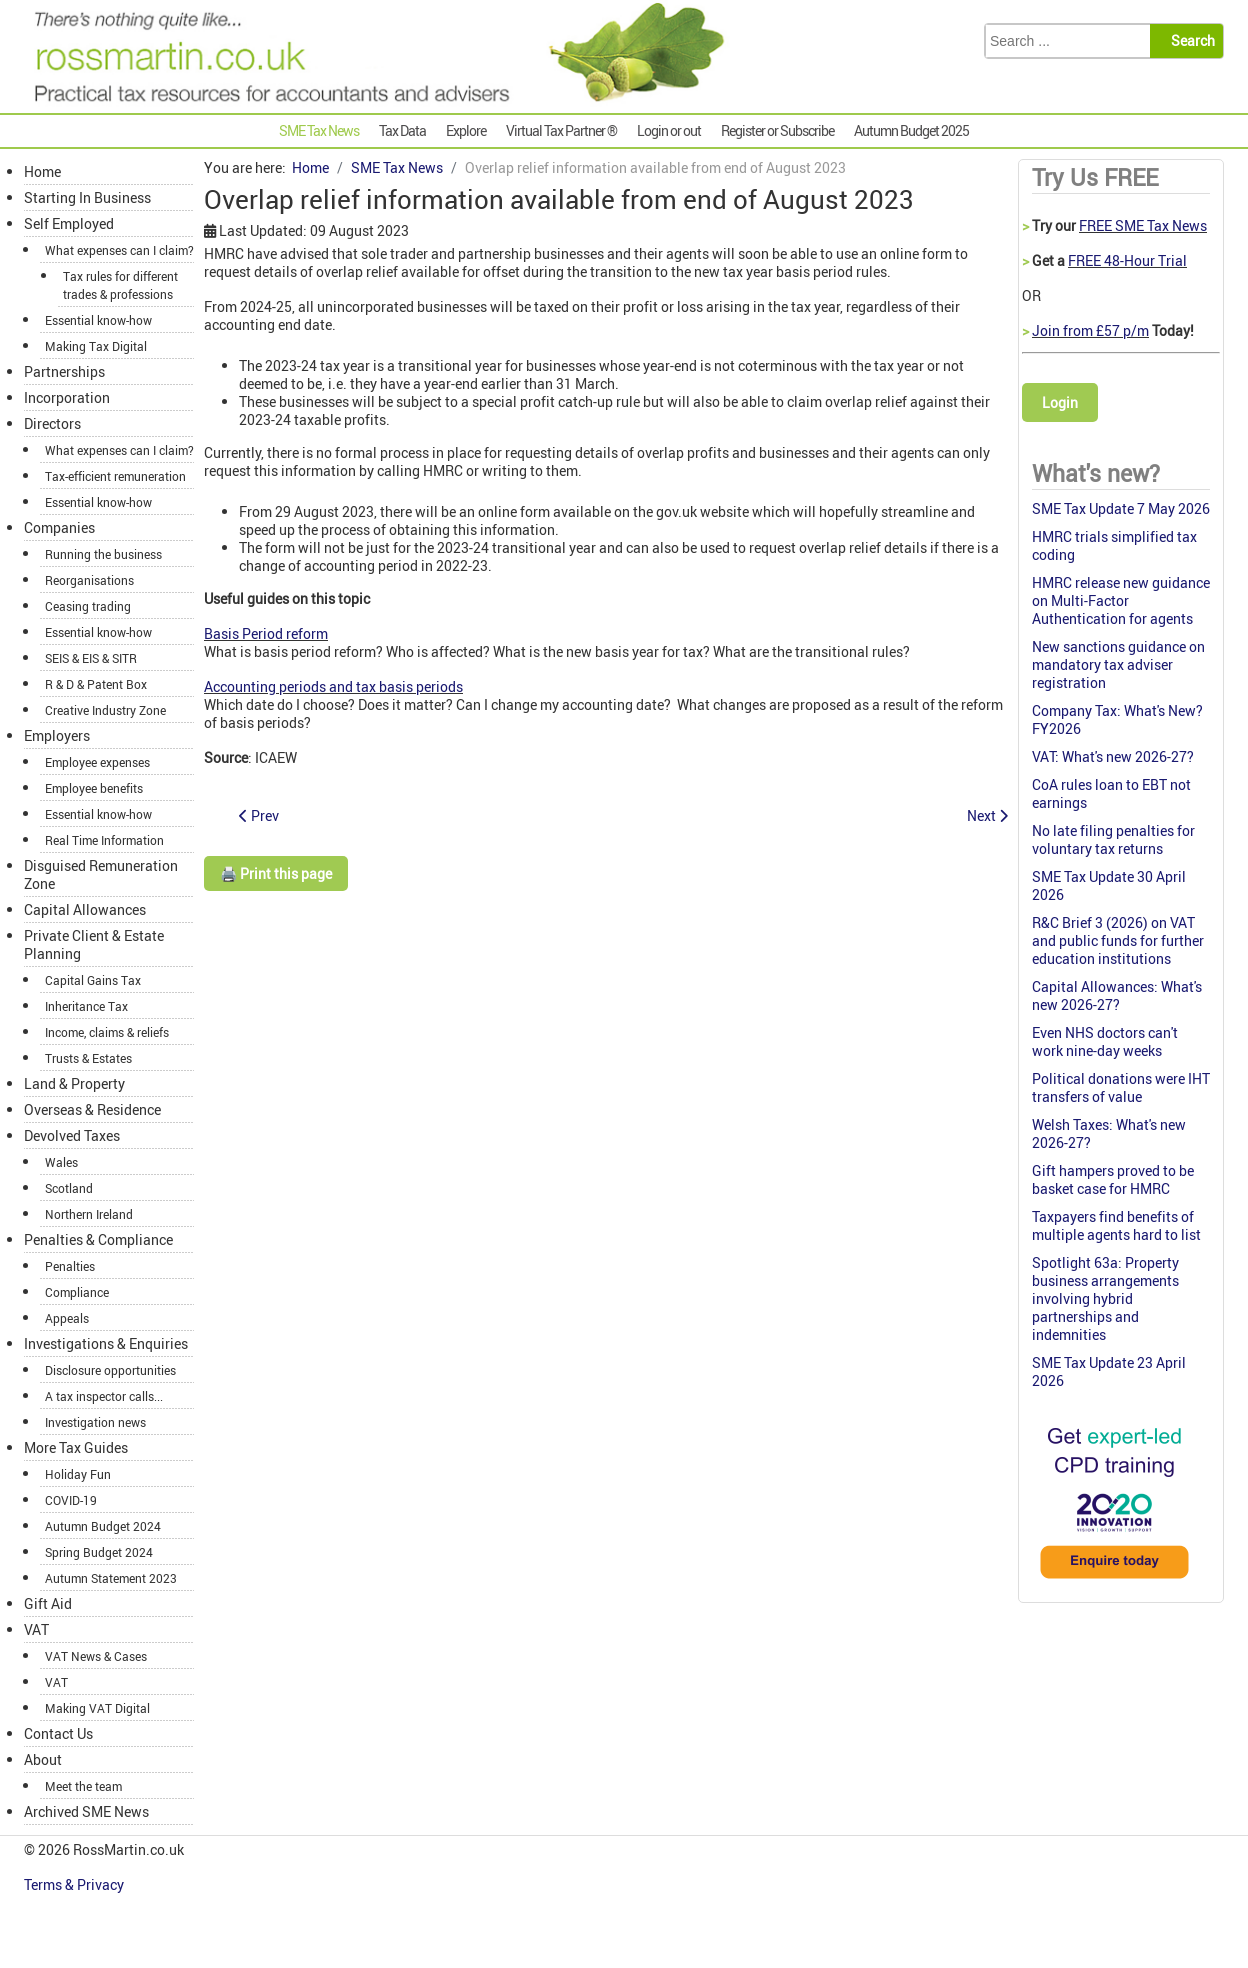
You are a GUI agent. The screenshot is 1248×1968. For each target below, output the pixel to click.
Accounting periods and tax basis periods (333, 686)
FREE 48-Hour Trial (1127, 260)
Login (1060, 402)
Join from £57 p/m (1090, 330)
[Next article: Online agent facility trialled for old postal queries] (987, 815)
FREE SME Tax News (1143, 225)
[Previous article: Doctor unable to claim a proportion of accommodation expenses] (259, 815)
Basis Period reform (266, 633)
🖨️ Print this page (276, 873)
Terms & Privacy (75, 1884)
